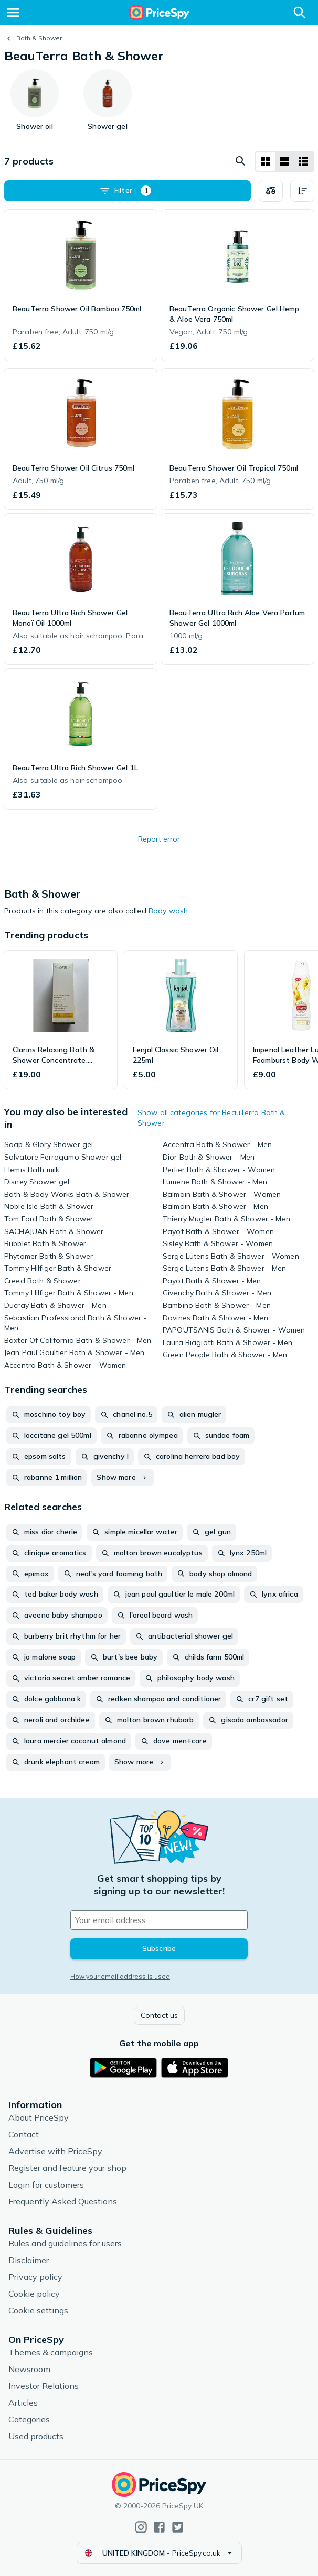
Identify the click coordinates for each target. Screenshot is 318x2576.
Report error (159, 839)
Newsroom (29, 2369)
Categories (29, 2419)
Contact (23, 2134)
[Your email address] (159, 1920)
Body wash (168, 910)
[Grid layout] (265, 161)
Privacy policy (35, 2277)
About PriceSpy (38, 2117)
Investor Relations (43, 2386)
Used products (35, 2436)
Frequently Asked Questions (62, 2201)
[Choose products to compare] (270, 190)
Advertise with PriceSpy (55, 2151)
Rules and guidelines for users (65, 2243)
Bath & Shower (39, 38)
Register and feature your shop (67, 2168)
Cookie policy (34, 2293)
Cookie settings (38, 2310)
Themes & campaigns (50, 2352)
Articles (23, 2402)
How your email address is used (120, 1976)
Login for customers (46, 2184)
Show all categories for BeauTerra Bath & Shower (211, 1118)
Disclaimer (28, 2260)
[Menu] (13, 12)
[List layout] (284, 161)
